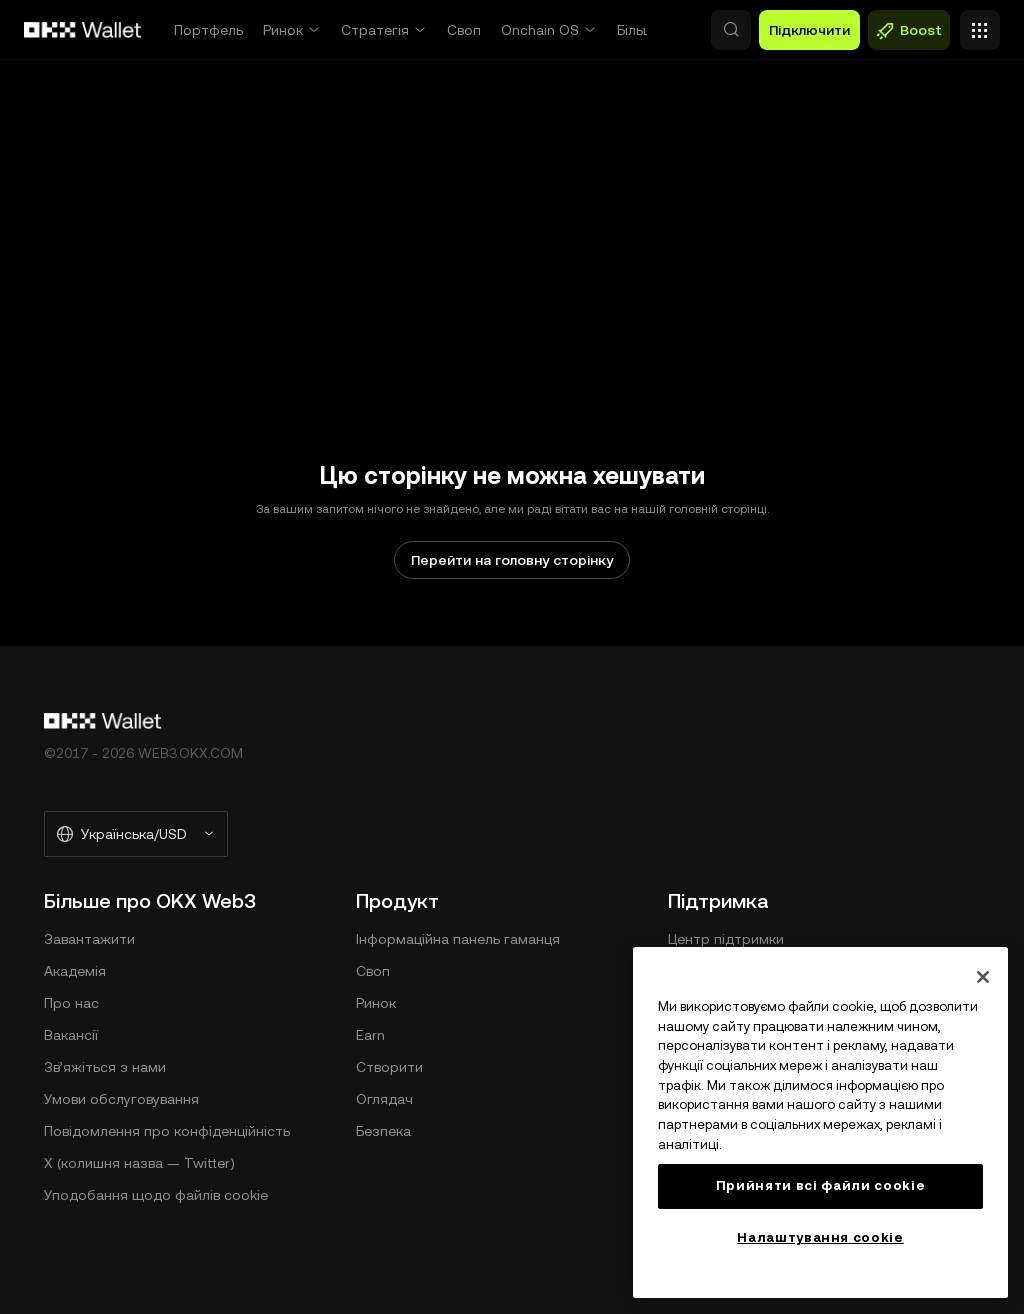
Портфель (208, 30)
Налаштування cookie (820, 1237)
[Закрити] (983, 977)
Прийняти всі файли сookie (820, 1185)
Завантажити (89, 939)
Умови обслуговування (121, 1099)
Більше (639, 30)
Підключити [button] (809, 30)
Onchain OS (540, 30)
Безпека (383, 1131)
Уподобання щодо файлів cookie (156, 1195)
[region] (820, 1122)
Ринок (283, 30)
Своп (464, 30)
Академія (75, 971)
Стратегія (375, 30)
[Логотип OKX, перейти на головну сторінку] (83, 30)
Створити (389, 1067)
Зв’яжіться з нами (105, 1067)
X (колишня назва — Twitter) (139, 1163)
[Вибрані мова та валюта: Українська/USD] (136, 834)
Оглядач (384, 1099)
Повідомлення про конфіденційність (167, 1131)
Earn (370, 1035)
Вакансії (71, 1035)
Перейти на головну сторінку (512, 560)
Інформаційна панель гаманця (458, 939)
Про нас (71, 1003)
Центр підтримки (726, 939)
